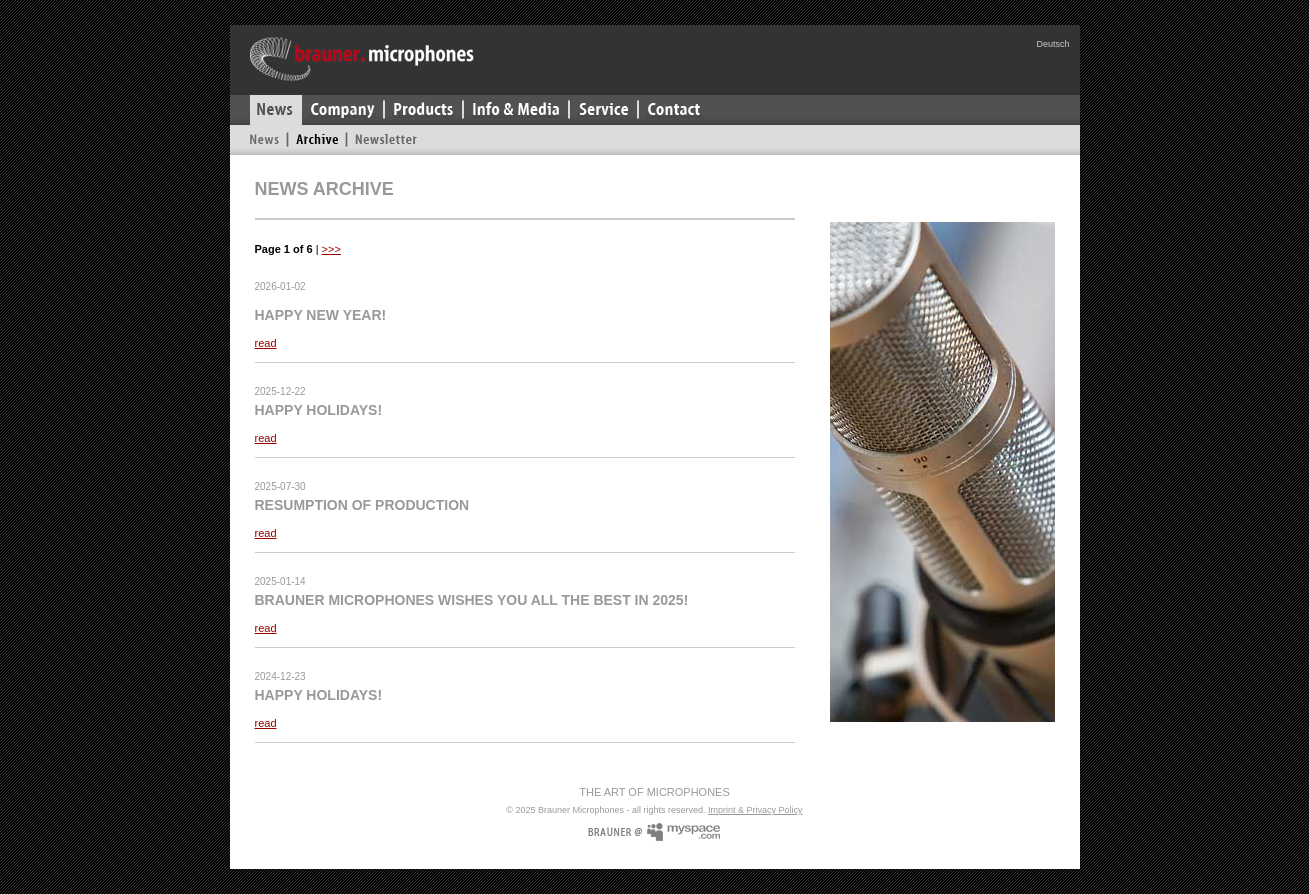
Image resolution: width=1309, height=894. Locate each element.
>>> (331, 249)
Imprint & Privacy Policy (755, 810)
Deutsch (1052, 44)
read (266, 343)
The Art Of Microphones (654, 792)
